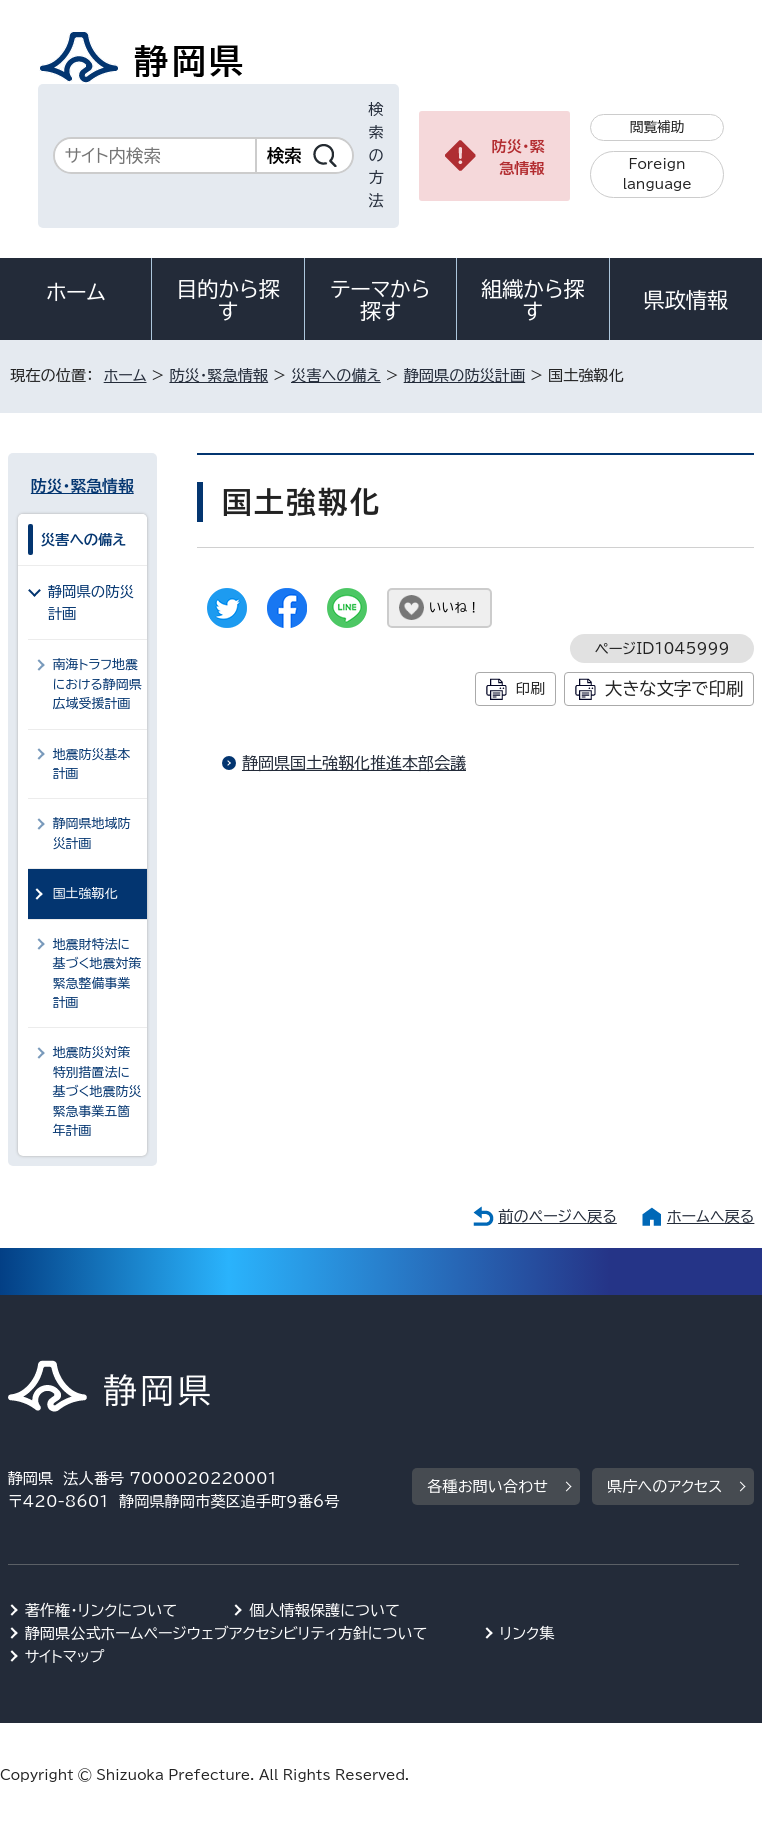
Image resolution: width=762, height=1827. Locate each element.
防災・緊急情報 (518, 158)
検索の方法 (376, 155)
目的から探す (228, 300)
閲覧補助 (657, 127)
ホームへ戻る (710, 1216)
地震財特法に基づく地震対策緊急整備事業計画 (97, 973)
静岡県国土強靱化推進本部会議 (354, 763)
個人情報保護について (324, 1610)
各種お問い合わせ (487, 1486)
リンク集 (527, 1633)
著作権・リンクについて (101, 1610)
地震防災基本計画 (92, 764)
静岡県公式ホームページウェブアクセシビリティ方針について (226, 1633)
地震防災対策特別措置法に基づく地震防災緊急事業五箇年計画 (97, 1091)
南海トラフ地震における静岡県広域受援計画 (97, 684)
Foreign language (656, 174)
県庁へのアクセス (664, 1486)
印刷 (530, 688)
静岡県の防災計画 (465, 375)
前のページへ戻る (557, 1216)
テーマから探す (381, 300)
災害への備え (336, 375)
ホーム (76, 292)
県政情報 (686, 300)
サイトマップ (65, 1656)
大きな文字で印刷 (674, 688)
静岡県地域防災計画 (92, 833)
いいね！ (454, 607)
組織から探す (533, 300)
